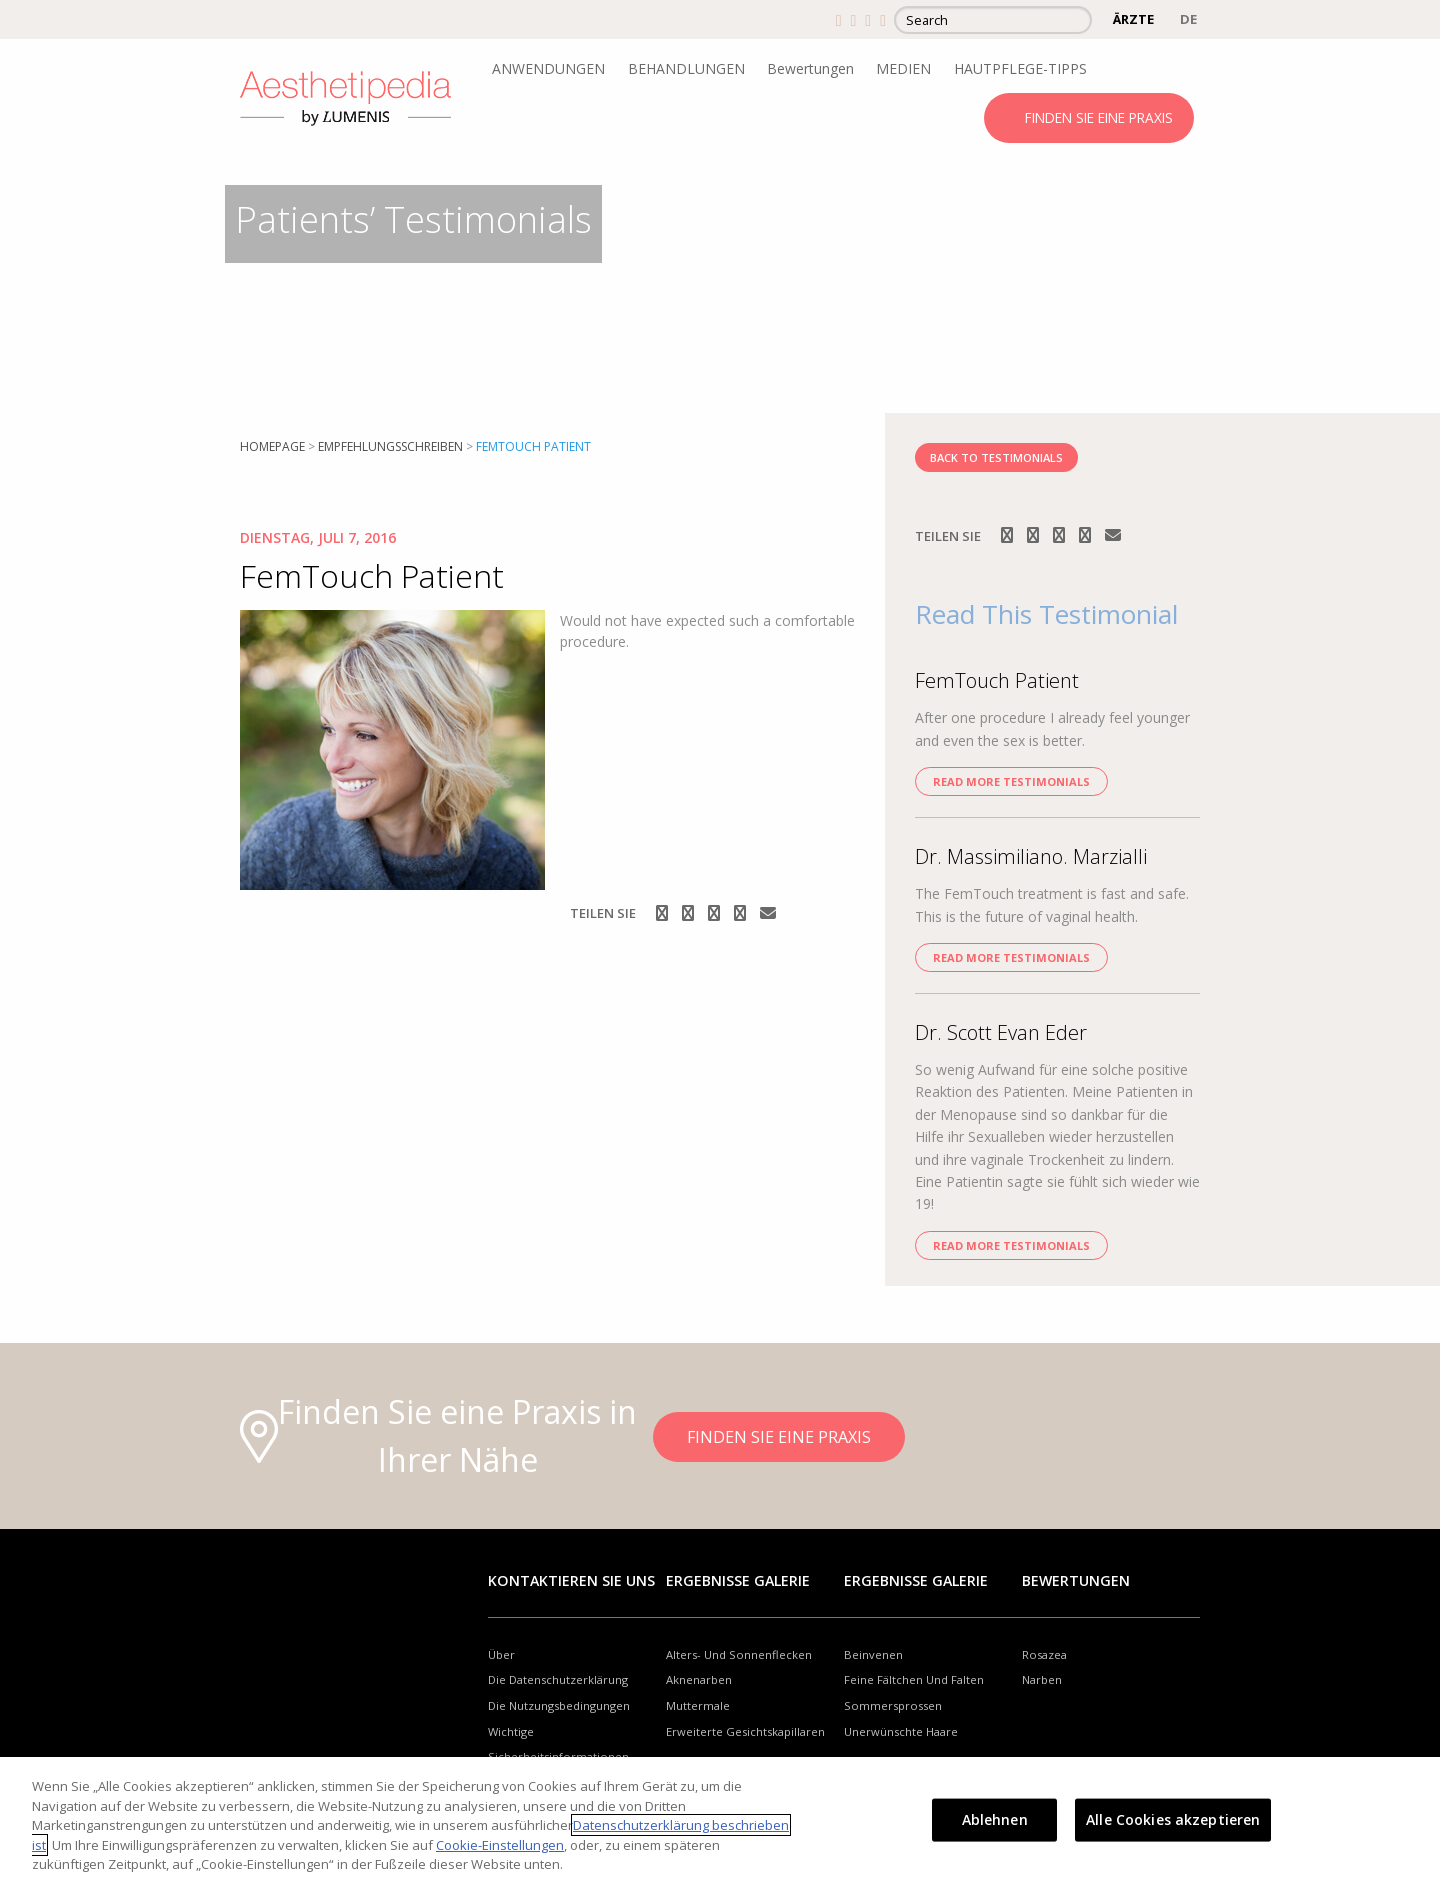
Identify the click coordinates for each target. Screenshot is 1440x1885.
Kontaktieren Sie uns (571, 1580)
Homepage (272, 446)
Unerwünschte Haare (901, 1731)
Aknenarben (699, 1679)
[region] (720, 1821)
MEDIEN (903, 68)
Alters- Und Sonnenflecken (739, 1654)
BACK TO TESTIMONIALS (996, 457)
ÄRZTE (1133, 19)
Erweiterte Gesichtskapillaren (745, 1731)
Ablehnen (995, 1819)
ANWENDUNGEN (548, 68)
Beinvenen (873, 1654)
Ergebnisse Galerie (738, 1580)
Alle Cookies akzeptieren (1173, 1819)
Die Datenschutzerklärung (558, 1679)
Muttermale (698, 1705)
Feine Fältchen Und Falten (914, 1679)
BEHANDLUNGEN (686, 68)
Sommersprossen (893, 1705)
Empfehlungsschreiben (390, 446)
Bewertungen (810, 68)
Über (501, 1654)
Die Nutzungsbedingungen (559, 1705)
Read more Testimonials (1011, 781)
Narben (1042, 1679)
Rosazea (1044, 1654)
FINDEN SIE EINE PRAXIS (1099, 117)
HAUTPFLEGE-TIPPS (1020, 68)
